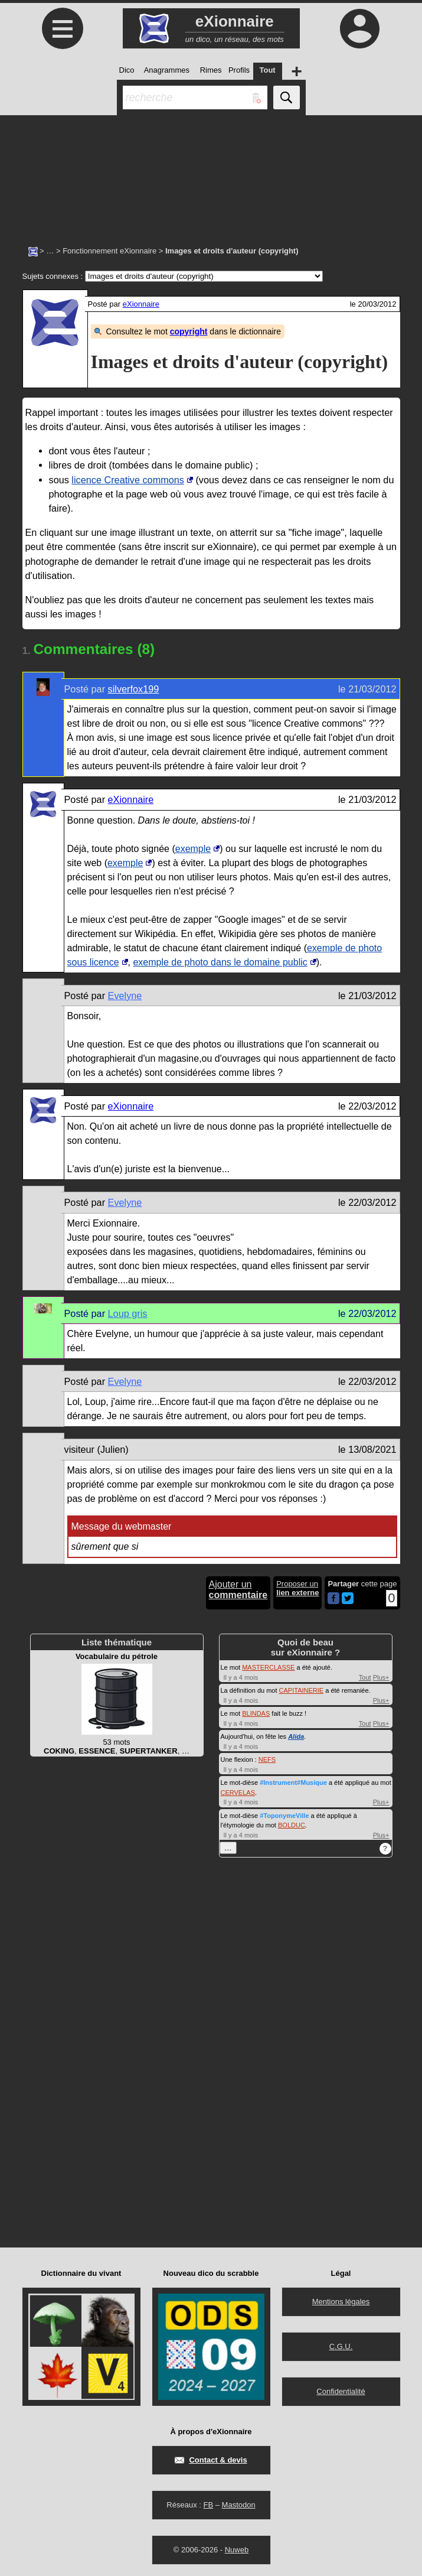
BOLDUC (291, 1825)
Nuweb (236, 2549)
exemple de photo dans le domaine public (220, 962)
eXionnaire (141, 304)
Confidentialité (340, 2391)
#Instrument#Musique (293, 1782)
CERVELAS (238, 1792)
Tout (365, 1677)
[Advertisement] (211, 174)
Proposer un (297, 1588)
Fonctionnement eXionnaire (109, 250)
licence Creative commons (127, 479)
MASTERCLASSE (268, 1667)
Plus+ (381, 1677)
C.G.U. (341, 2346)
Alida (296, 1736)
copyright (189, 331)
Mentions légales (341, 2301)
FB (208, 2504)
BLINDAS (256, 1713)
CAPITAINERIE (301, 1690)
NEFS (267, 1759)
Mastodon (239, 2504)
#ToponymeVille (284, 1815)
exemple (193, 849)
